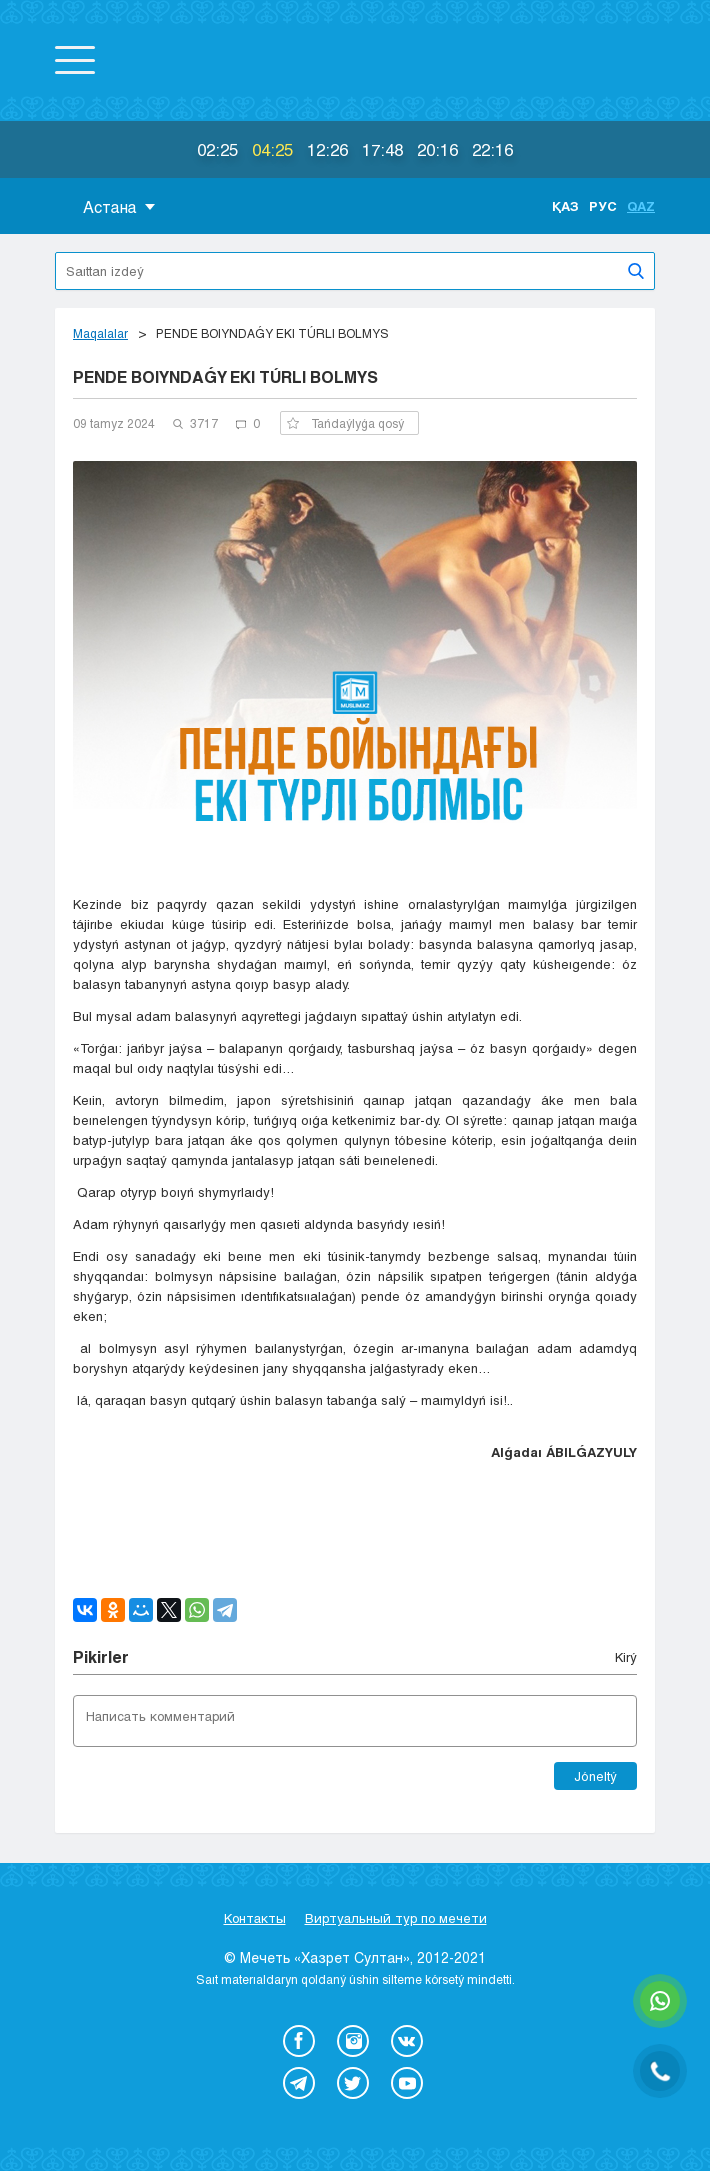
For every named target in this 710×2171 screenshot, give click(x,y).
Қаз (565, 206)
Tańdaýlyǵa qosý (345, 423)
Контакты (255, 1918)
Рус (603, 206)
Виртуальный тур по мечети (396, 1918)
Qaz (641, 206)
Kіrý (626, 1657)
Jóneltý (595, 1776)
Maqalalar (100, 333)
